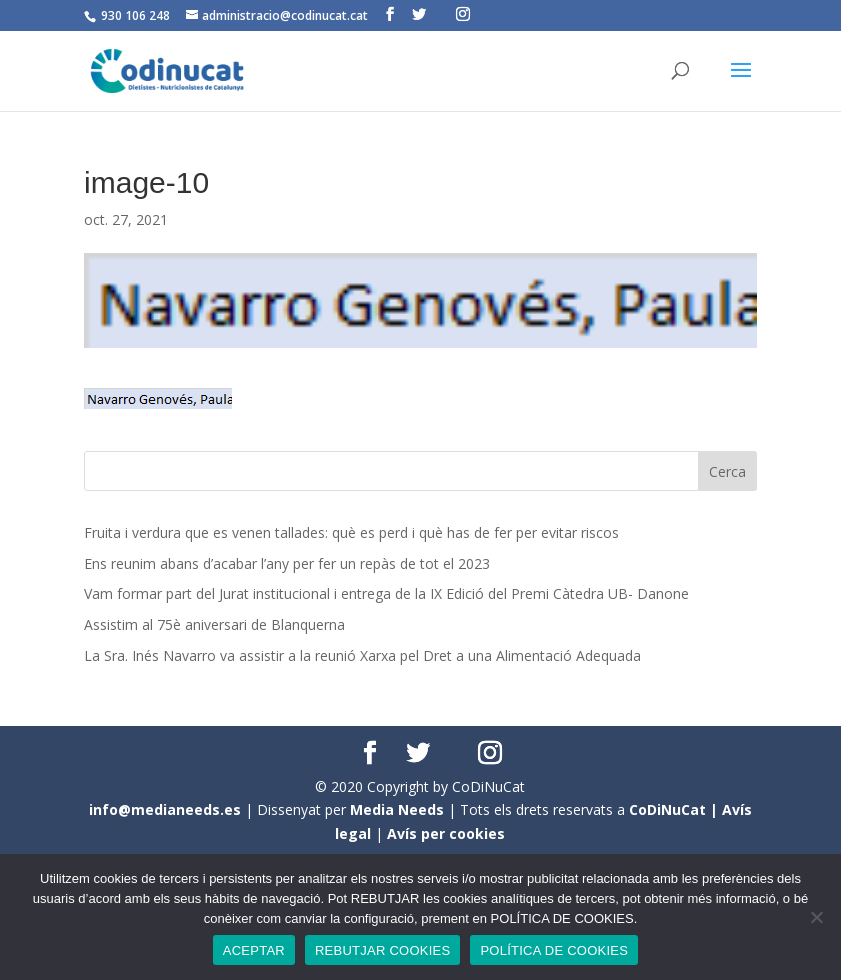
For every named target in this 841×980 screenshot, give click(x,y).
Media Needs (397, 809)
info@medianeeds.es (165, 809)
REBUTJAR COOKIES (382, 950)
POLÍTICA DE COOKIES (554, 950)
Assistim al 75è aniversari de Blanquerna (214, 624)
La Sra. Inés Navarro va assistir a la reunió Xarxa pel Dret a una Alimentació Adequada (362, 655)
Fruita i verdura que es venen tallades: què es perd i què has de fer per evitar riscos (351, 532)
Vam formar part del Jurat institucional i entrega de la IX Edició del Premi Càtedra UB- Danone (386, 593)
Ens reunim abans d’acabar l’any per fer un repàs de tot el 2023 (287, 563)
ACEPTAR (254, 950)
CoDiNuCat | (675, 809)
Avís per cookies (446, 833)
